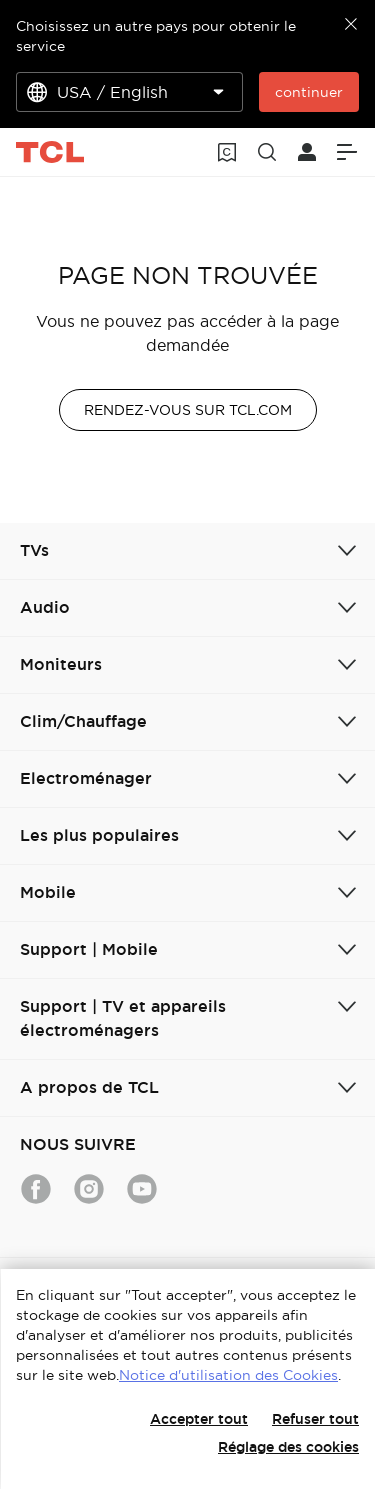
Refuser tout (315, 1419)
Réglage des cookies (288, 1447)
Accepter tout (199, 1419)
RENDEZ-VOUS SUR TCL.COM (188, 410)
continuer (309, 92)
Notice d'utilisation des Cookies (228, 1375)
